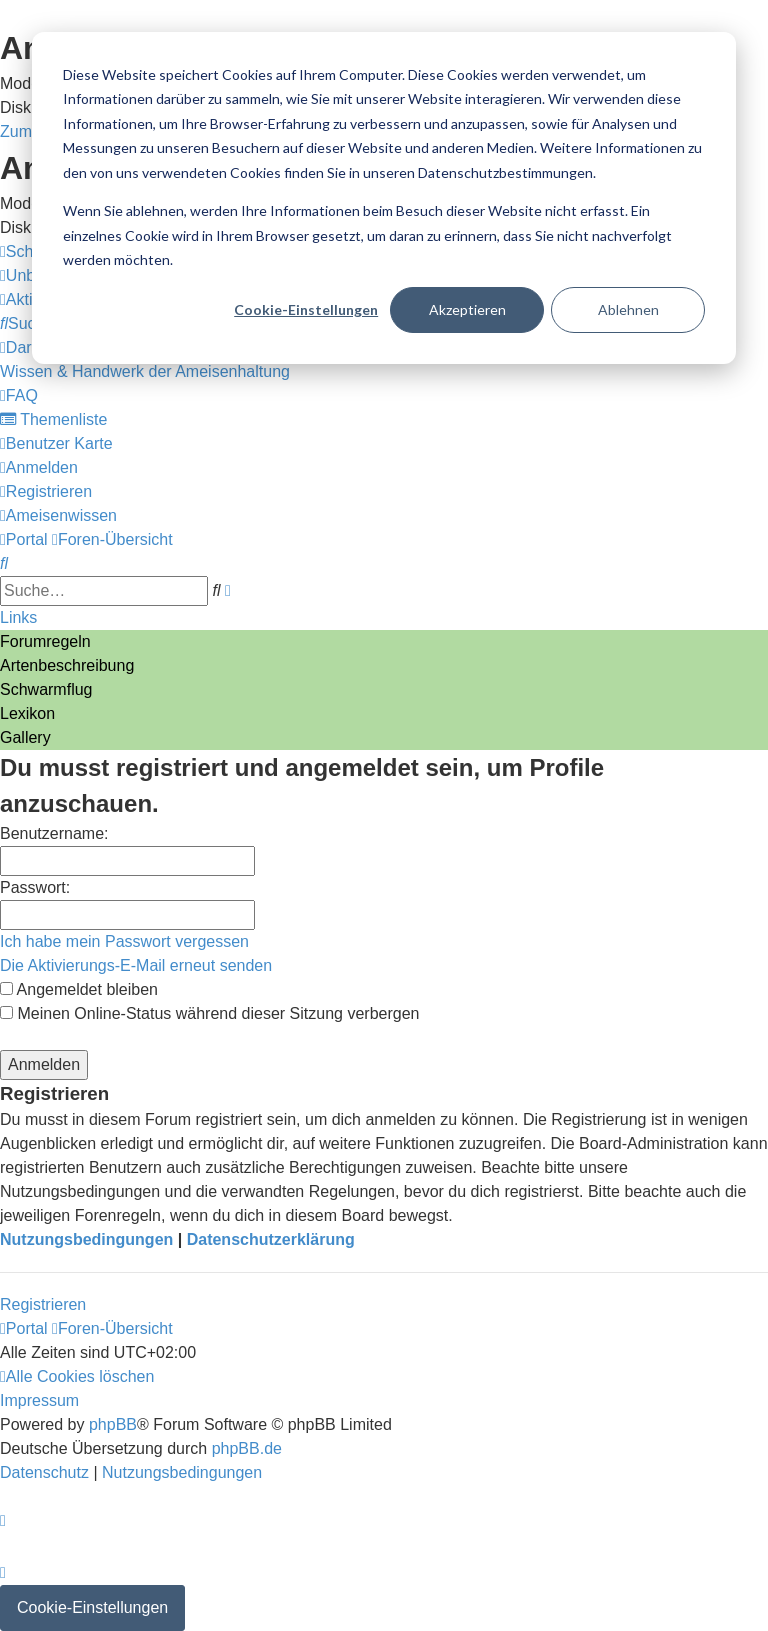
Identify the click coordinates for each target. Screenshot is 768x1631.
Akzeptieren (467, 309)
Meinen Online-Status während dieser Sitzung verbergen (209, 1013)
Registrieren (43, 1304)
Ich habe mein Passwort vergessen (124, 941)
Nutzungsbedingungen (86, 1239)
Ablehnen (628, 309)
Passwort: (35, 887)
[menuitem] (26, 323)
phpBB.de (247, 1448)
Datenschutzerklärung (271, 1239)
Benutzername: (54, 833)
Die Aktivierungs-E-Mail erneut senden (136, 965)
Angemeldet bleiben (79, 989)
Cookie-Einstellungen (306, 309)
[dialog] (384, 198)
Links (18, 617)
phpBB (113, 1424)
